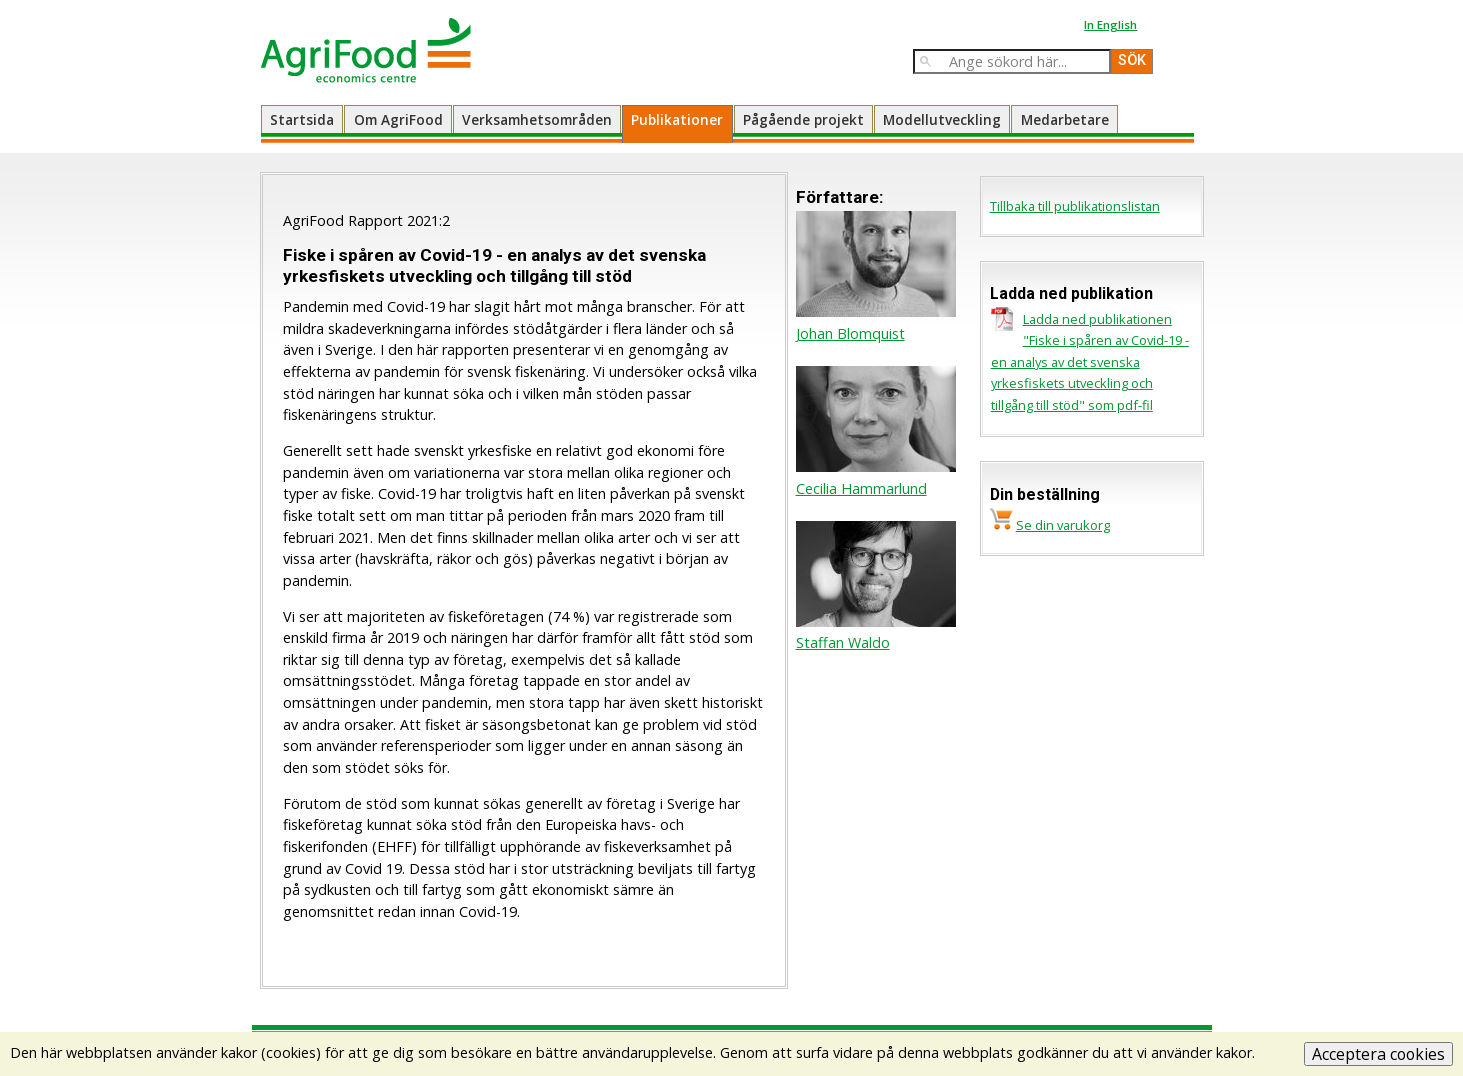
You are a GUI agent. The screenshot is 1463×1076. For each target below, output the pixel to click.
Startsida (302, 119)
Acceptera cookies (1378, 1054)
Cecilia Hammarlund (861, 488)
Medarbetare (1065, 119)
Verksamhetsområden (537, 119)
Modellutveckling (942, 119)
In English (1110, 24)
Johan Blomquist (850, 333)
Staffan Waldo (843, 642)
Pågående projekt (803, 119)
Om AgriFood (398, 119)
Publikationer (677, 119)
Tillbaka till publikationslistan (1075, 206)
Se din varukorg (1063, 525)
